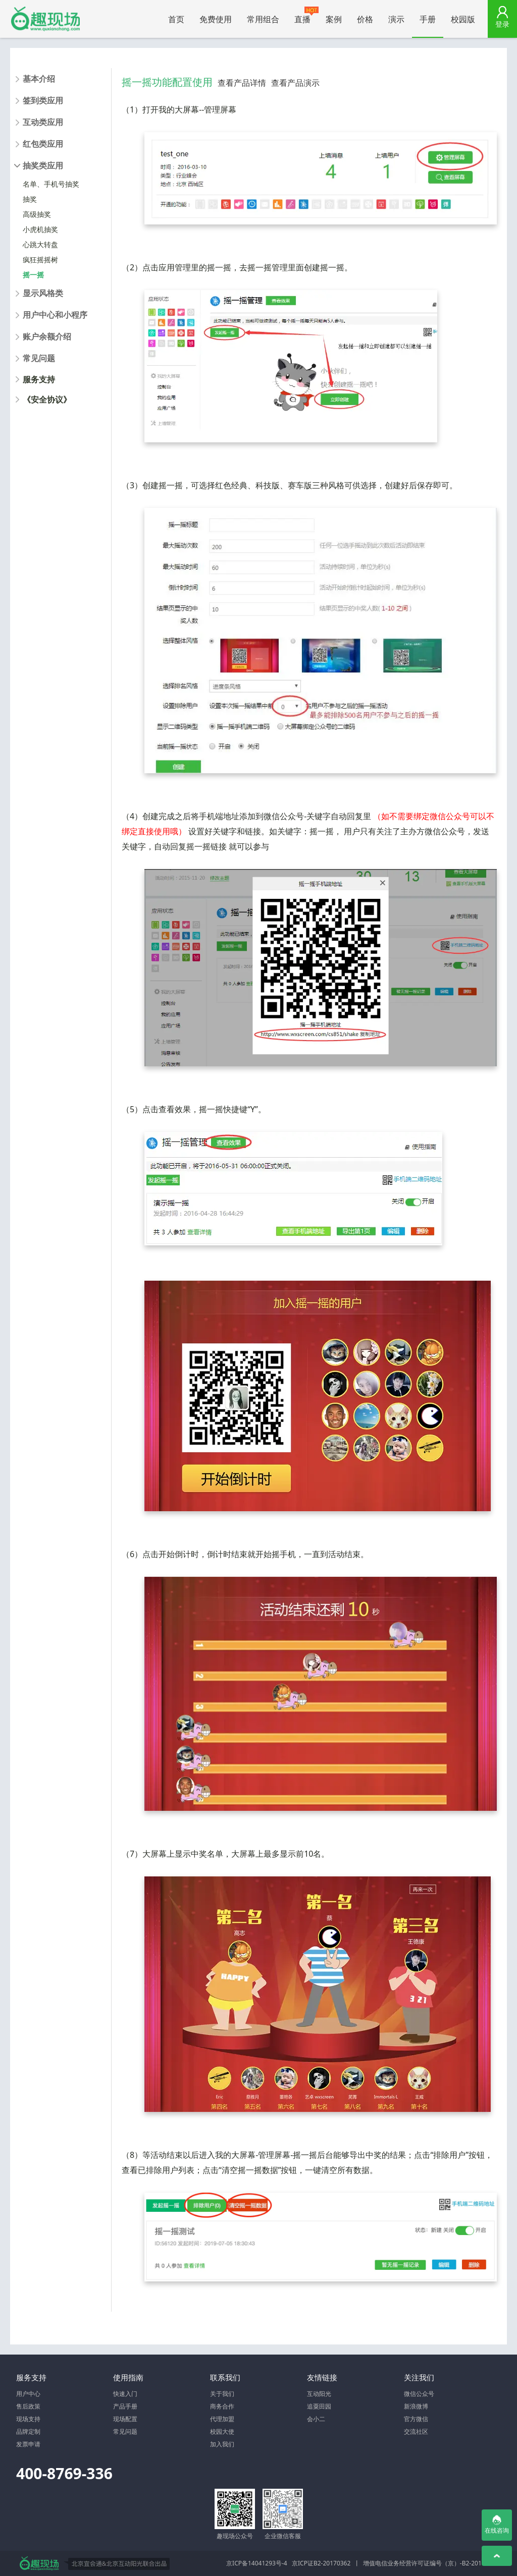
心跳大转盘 (40, 244)
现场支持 (28, 2419)
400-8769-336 (64, 2473)
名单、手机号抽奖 (51, 184)
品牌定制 (28, 2431)
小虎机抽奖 (40, 229)
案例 (334, 19)
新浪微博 (416, 2406)
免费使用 (215, 19)
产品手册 (125, 2406)
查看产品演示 (295, 82)
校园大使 (222, 2431)
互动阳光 (319, 2393)
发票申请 (28, 2444)
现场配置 (125, 2419)
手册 (428, 19)
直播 (306, 16)
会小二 (316, 2419)
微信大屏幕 (45, 19)
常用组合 (263, 19)
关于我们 (222, 2393)
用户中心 (28, 2393)
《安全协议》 (47, 399)
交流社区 (416, 2431)
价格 (365, 19)
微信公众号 (419, 2393)
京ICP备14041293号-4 (256, 2563)
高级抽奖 (37, 214)
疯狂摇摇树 (40, 259)
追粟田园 (319, 2406)
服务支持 (39, 379)
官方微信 (416, 2419)
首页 (176, 19)
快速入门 (125, 2393)
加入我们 (222, 2444)
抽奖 (30, 199)
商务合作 (222, 2406)
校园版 (463, 19)
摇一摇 (33, 274)
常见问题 (125, 2431)
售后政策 (28, 2406)
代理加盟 (222, 2419)
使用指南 (128, 2377)
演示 (396, 19)
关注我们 (419, 2377)
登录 (502, 24)
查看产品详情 (242, 82)
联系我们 (225, 2377)
